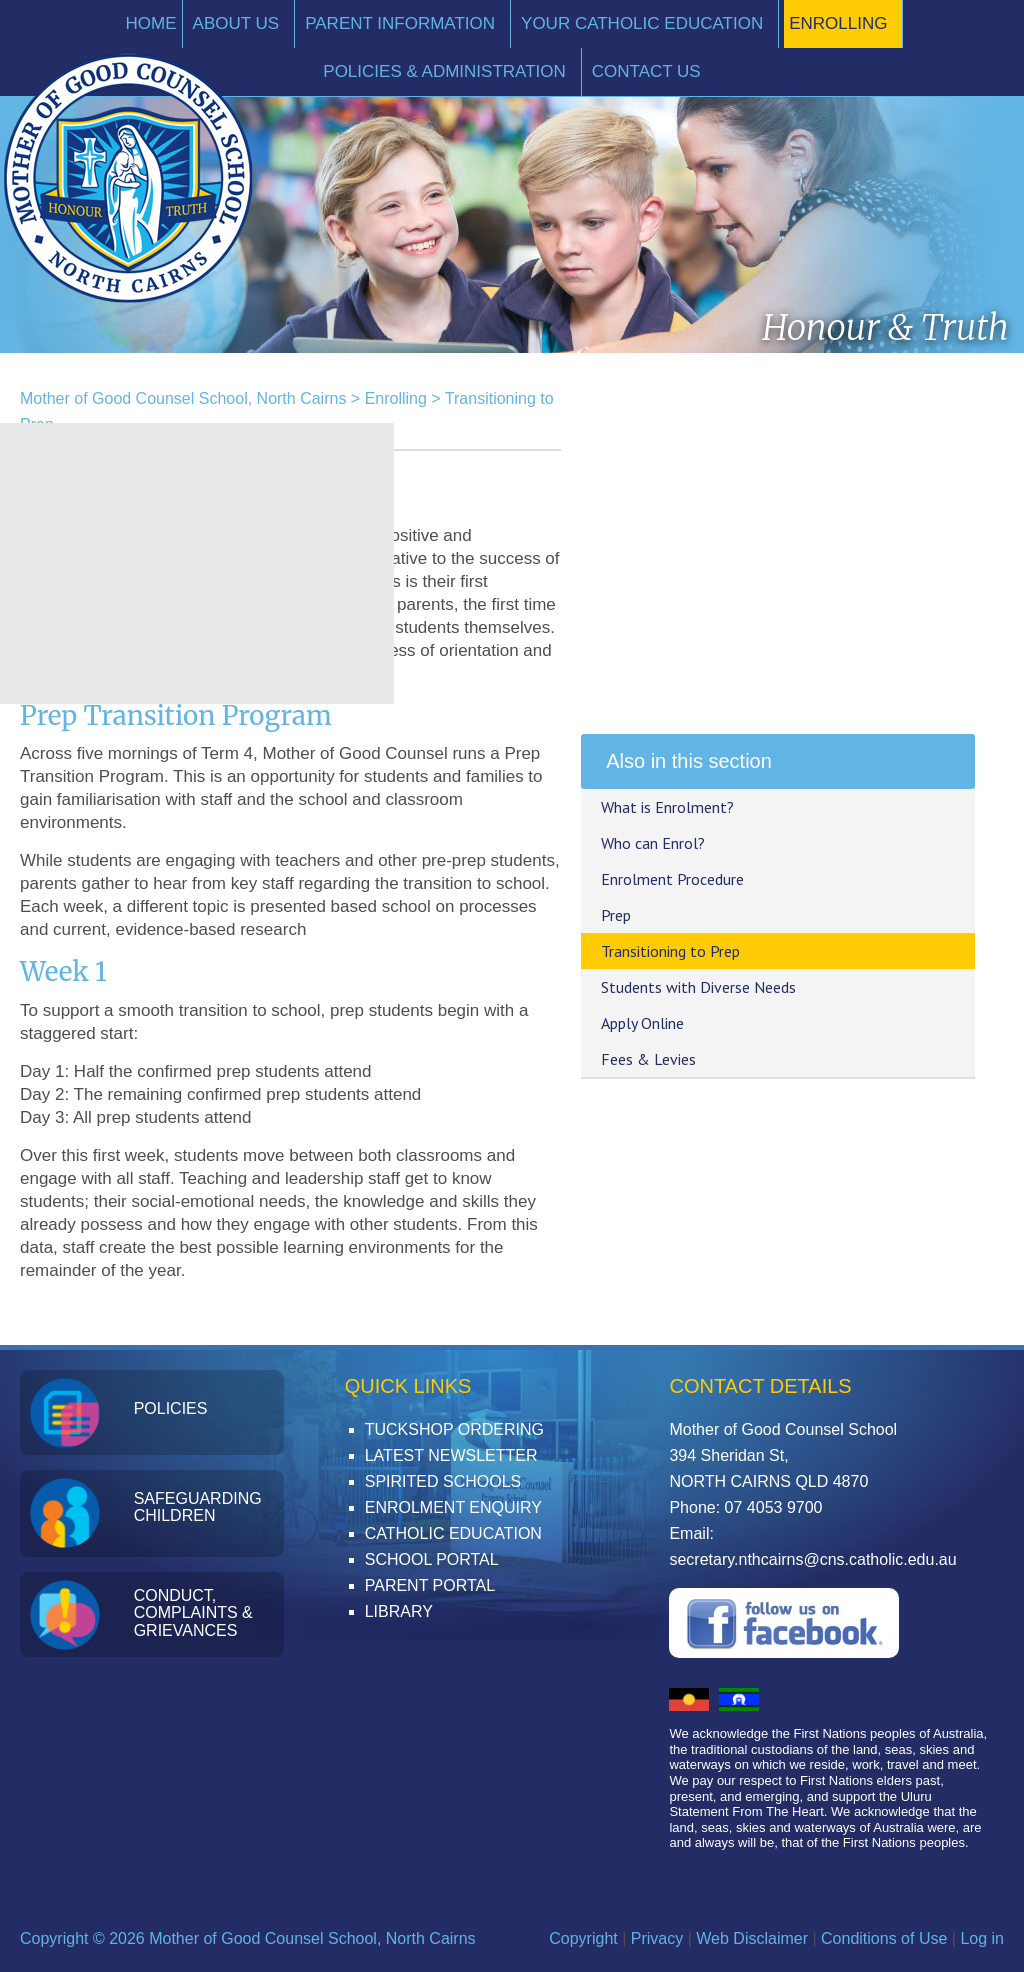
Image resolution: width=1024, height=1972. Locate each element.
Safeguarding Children (198, 1507)
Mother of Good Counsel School (128, 178)
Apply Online (642, 1023)
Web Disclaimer (752, 1938)
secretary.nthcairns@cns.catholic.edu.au (812, 1559)
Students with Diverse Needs (698, 987)
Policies (171, 1408)
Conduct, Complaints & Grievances (193, 1613)
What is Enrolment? (667, 807)
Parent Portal (430, 1585)
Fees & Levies (648, 1059)
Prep (616, 915)
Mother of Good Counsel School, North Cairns (183, 398)
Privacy (657, 1938)
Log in (982, 1938)
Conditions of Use (884, 1938)
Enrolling (396, 398)
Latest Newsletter (451, 1455)
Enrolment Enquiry (453, 1507)
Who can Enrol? (653, 843)
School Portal (432, 1559)
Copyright (583, 1938)
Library (399, 1611)
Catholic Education (453, 1533)
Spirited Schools (443, 1481)
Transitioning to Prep (670, 951)
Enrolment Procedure (672, 879)
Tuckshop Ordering (454, 1429)
